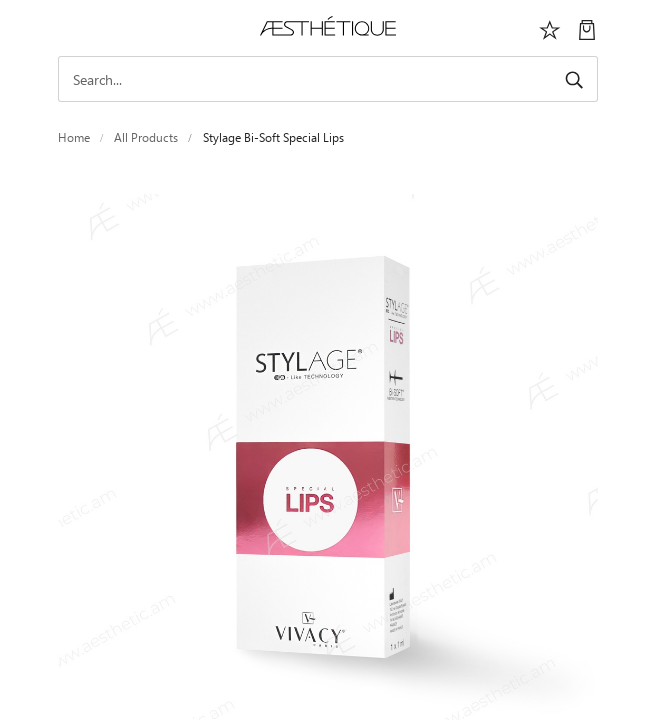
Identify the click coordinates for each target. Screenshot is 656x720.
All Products (146, 137)
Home (74, 137)
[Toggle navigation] (69, 28)
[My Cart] (587, 28)
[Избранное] (550, 28)
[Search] (328, 79)
